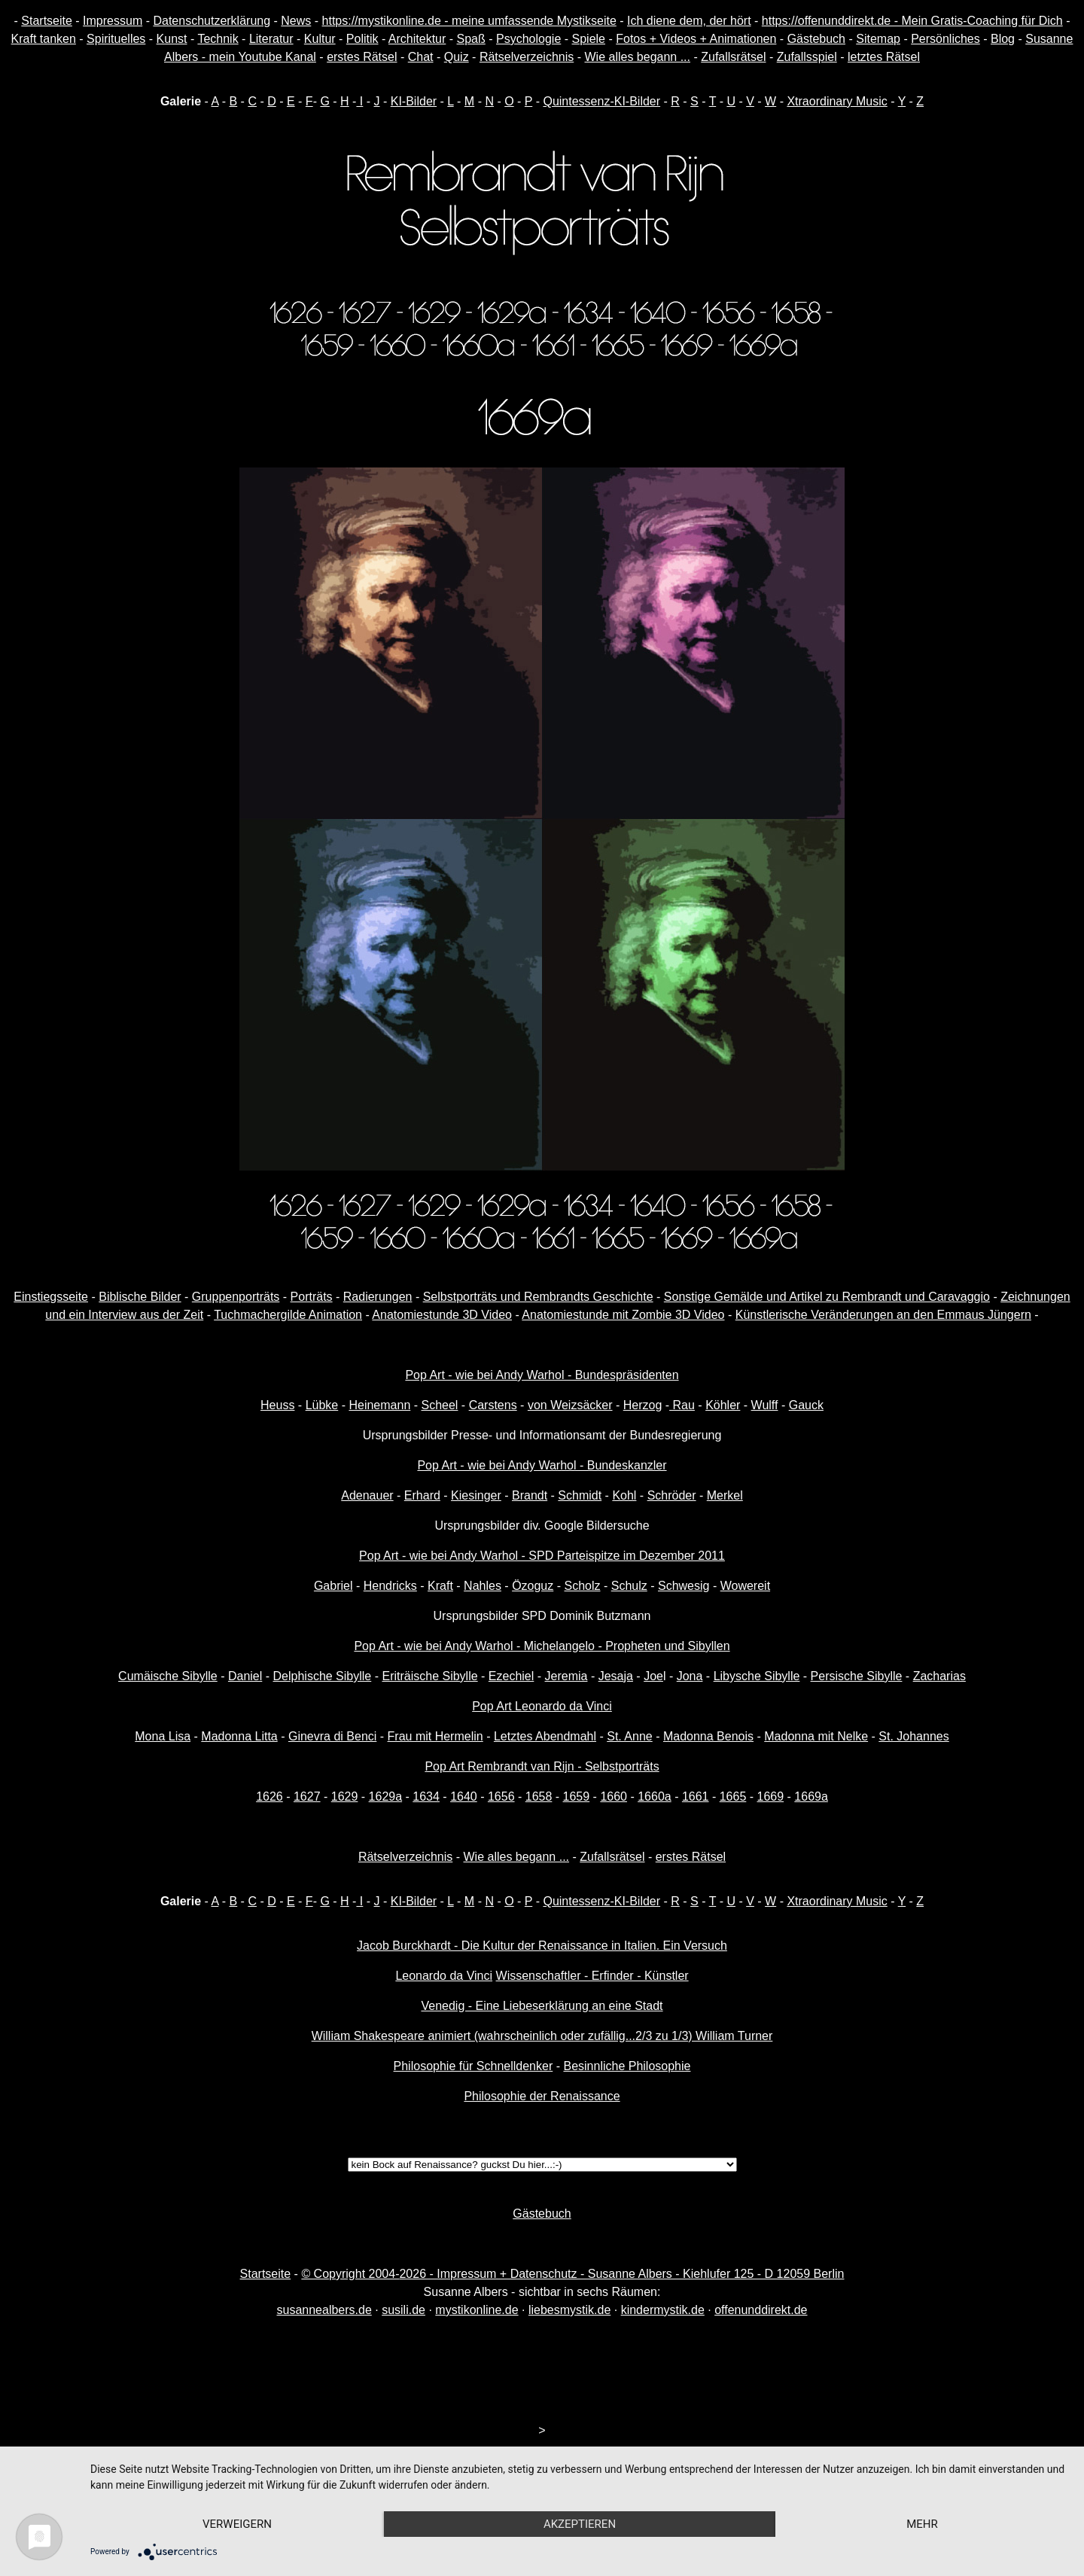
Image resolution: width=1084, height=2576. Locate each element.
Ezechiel (511, 1676)
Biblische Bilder (140, 1296)
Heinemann (379, 1405)
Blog (1003, 38)
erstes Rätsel (362, 56)
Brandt (529, 1495)
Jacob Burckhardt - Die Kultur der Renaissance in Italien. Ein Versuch (542, 1945)
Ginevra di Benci (332, 1736)
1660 (613, 1796)
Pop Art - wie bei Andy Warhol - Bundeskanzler (541, 1465)
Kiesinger (476, 1495)
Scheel (440, 1405)
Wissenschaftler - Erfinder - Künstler (592, 1975)
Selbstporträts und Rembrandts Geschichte (538, 1296)
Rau (682, 1405)
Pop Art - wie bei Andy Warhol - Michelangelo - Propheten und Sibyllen (541, 1646)
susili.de (403, 2309)
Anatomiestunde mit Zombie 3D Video (623, 1314)
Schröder (671, 1495)
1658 (539, 1796)
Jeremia (566, 1676)
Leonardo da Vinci (443, 1975)
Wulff (764, 1405)
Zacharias (939, 1676)
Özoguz (532, 1585)
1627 (307, 1796)
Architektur (417, 38)
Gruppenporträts (236, 1296)
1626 (269, 1796)
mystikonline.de (476, 2309)
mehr (922, 2524)
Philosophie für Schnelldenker (473, 2066)
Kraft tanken (43, 38)
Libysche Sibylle (757, 1676)
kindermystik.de (663, 2309)
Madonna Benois (708, 1736)
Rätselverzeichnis (527, 56)
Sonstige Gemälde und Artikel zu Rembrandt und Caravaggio (827, 1296)
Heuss (277, 1405)
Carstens (493, 1405)
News (296, 20)
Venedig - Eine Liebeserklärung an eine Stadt (541, 2005)
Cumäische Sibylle (168, 1676)
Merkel (725, 1495)
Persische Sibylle (857, 1676)
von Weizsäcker (570, 1405)
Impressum (112, 20)
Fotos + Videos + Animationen (696, 38)
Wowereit (745, 1585)
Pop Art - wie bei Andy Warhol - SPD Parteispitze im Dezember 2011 (542, 1555)
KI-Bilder (414, 101)
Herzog (642, 1405)
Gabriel (333, 1585)
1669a (811, 1796)
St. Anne (630, 1736)
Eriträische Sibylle (429, 1676)
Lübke (322, 1405)
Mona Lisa (162, 1736)
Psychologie (528, 38)
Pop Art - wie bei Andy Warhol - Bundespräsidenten (541, 1375)
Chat (421, 56)
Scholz (582, 1585)
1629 (344, 1796)
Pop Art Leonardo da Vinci (542, 1706)
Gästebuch (816, 38)
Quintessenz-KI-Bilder (601, 101)
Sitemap (878, 38)
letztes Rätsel (884, 56)
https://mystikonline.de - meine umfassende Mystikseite (469, 20)
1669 (770, 1796)
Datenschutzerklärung (211, 20)
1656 (501, 1796)
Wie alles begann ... (637, 56)
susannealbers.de (323, 2309)
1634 (426, 1796)
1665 (733, 1796)
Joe (653, 1676)
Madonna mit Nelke (816, 1736)
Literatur (271, 38)
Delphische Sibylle (322, 1676)
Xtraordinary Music (837, 101)
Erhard (422, 1495)
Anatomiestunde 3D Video (442, 1314)
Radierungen (378, 1296)
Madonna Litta (239, 1736)
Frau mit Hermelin (435, 1736)
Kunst (172, 38)
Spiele (588, 38)
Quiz (456, 56)
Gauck (806, 1405)
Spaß (471, 38)
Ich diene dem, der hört (689, 20)
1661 (695, 1796)
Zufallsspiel (807, 56)
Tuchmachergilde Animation (288, 1314)
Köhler (722, 1405)
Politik (362, 38)
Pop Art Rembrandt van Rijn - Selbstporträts (542, 1766)
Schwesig (683, 1585)
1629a (386, 1796)
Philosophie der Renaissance (542, 2096)
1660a (654, 1796)
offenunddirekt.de (760, 2309)
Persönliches (945, 38)
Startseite (46, 20)
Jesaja (615, 1676)
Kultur (320, 38)
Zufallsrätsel (733, 56)
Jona (690, 1676)
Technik (217, 38)
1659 (576, 1796)
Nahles (482, 1585)
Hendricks (390, 1585)
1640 (463, 1796)
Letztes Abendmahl (545, 1736)
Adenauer (367, 1495)
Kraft (440, 1585)
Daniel (245, 1676)
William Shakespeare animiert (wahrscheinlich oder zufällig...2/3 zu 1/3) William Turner (542, 2035)
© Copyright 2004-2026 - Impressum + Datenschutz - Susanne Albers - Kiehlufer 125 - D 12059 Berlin (572, 2273)
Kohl (624, 1495)
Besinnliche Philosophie (626, 2066)
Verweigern (237, 2524)
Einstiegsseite (51, 1296)
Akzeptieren (580, 2524)
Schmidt (579, 1495)
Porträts (312, 1296)
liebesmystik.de (569, 2309)
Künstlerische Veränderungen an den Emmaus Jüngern (883, 1314)
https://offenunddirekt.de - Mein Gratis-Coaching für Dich (912, 20)
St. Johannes (913, 1736)
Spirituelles (116, 38)
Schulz (629, 1585)
